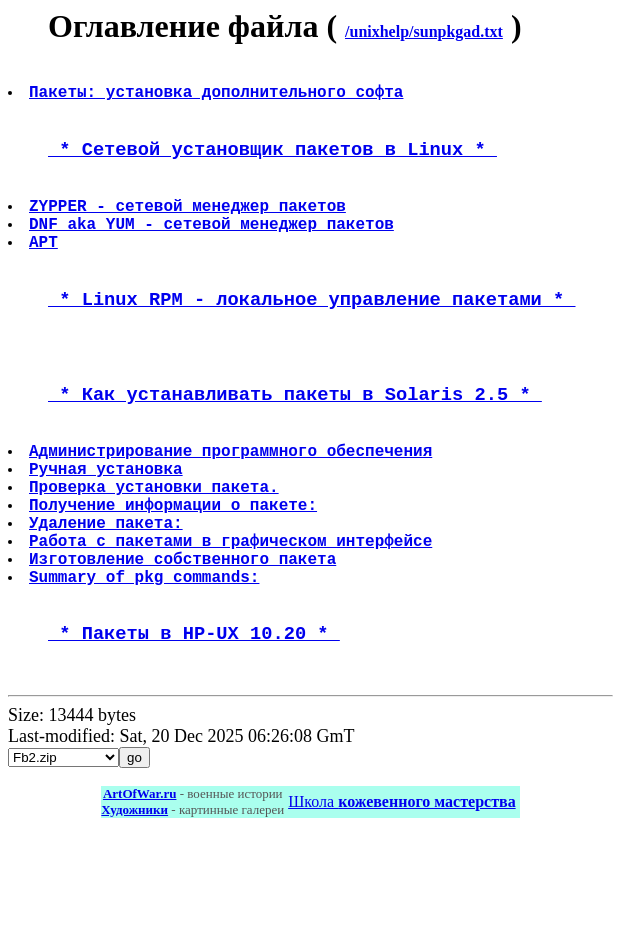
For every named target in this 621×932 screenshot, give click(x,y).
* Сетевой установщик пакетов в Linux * (272, 163)
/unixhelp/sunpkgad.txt (424, 31)
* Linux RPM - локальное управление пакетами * (311, 336)
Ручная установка (108, 529)
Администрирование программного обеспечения (232, 507)
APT (45, 272)
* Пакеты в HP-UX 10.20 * (194, 724)
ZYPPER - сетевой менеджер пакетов (189, 228)
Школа (401, 897)
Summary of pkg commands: (146, 661)
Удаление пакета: (108, 595)
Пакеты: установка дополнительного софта (218, 99)
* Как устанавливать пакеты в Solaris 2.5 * (295, 442)
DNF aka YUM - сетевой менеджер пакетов (213, 250)
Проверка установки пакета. (156, 551)
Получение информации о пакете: (175, 573)
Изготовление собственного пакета (184, 639)
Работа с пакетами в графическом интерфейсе (232, 617)
